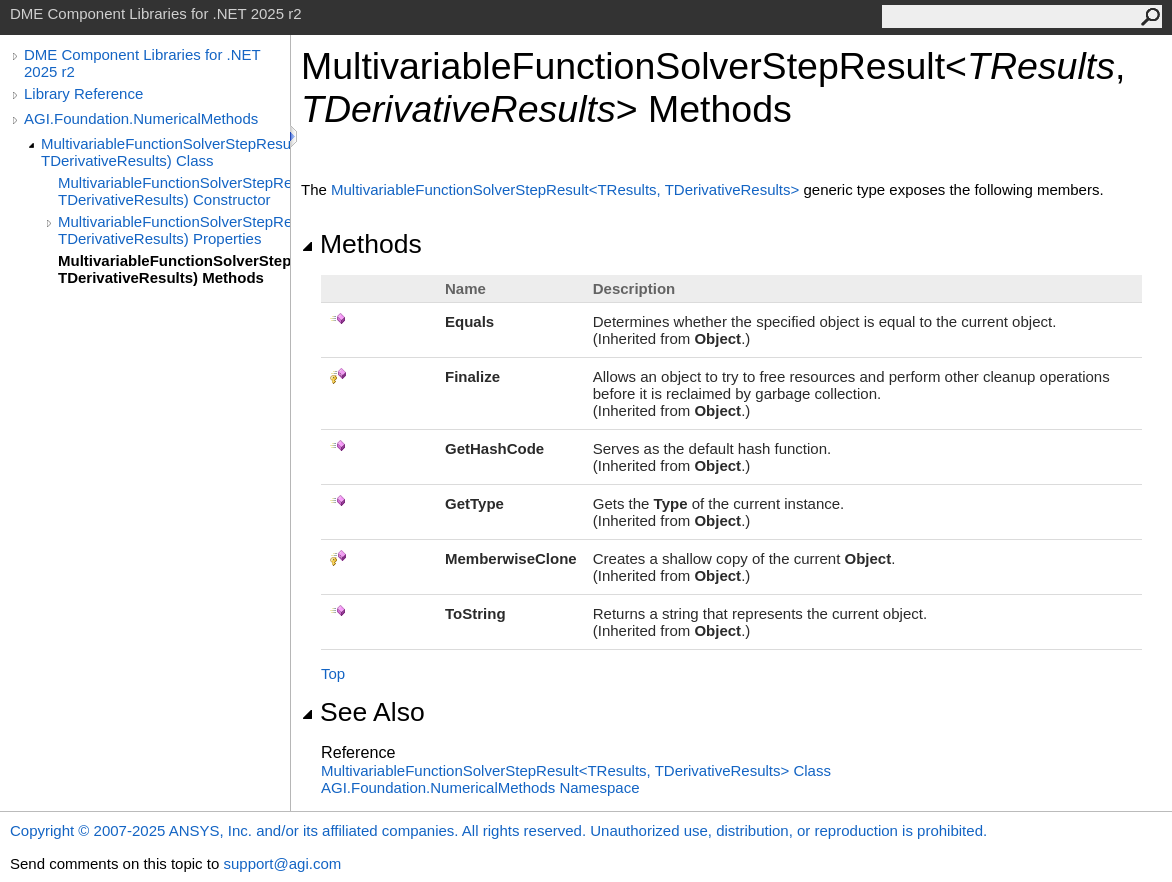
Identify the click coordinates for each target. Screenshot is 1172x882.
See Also (363, 712)
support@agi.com (282, 863)
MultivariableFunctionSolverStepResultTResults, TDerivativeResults (567, 189)
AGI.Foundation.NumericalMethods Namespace (480, 787)
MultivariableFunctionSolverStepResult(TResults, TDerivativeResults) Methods (174, 269)
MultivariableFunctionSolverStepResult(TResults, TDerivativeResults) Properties (174, 230)
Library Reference (83, 93)
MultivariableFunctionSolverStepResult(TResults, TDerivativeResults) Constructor (174, 191)
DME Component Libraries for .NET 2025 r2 (142, 63)
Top (333, 673)
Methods (361, 244)
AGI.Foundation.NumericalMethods (141, 118)
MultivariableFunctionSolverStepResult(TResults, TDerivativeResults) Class (165, 152)
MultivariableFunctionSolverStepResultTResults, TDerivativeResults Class (576, 770)
